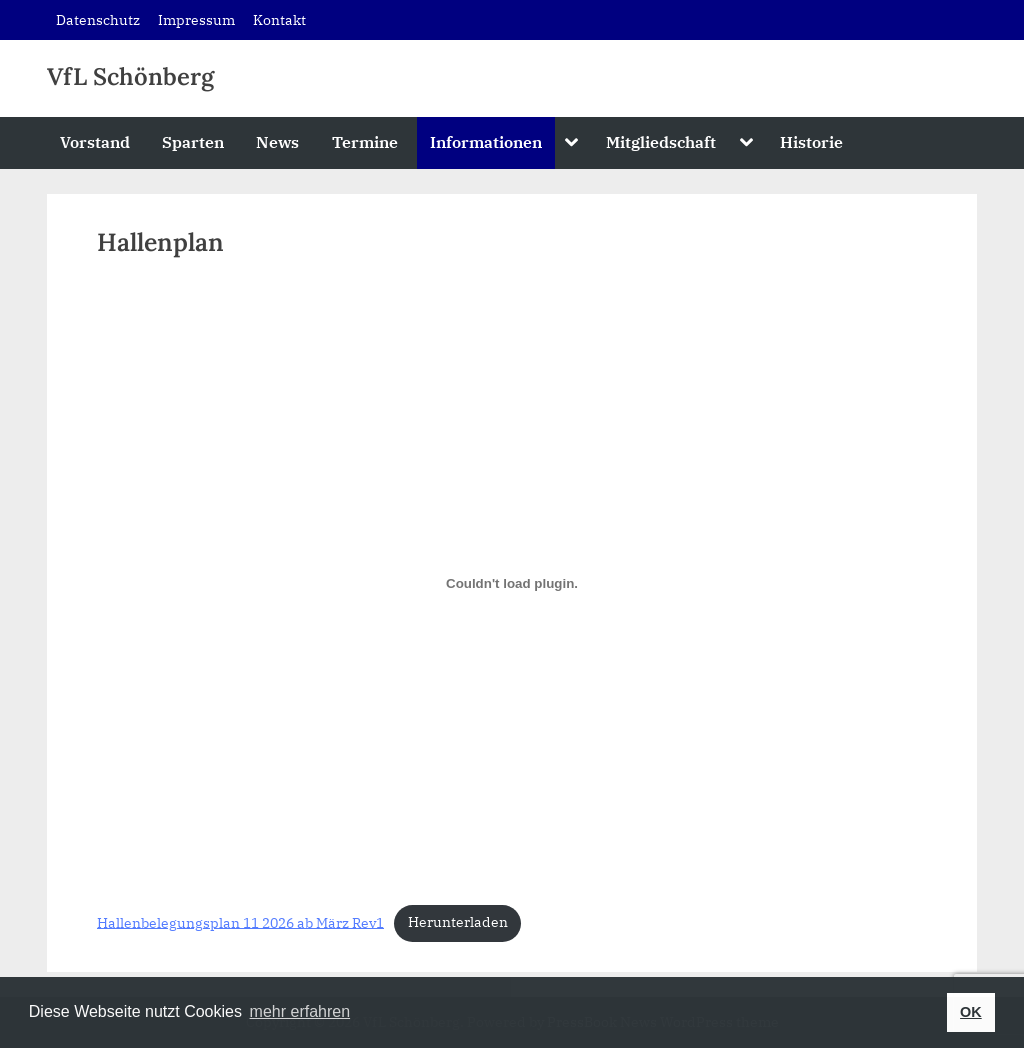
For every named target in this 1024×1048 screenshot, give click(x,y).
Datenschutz (98, 19)
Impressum (196, 19)
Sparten (193, 141)
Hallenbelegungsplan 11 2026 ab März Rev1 (240, 922)
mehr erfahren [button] (300, 1011)
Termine (365, 141)
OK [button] (971, 1012)
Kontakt (279, 19)
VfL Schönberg (130, 76)
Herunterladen (458, 922)
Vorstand (95, 141)
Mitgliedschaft (661, 141)
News (277, 141)
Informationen (486, 141)
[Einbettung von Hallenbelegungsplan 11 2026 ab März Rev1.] (512, 583)
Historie (811, 141)
